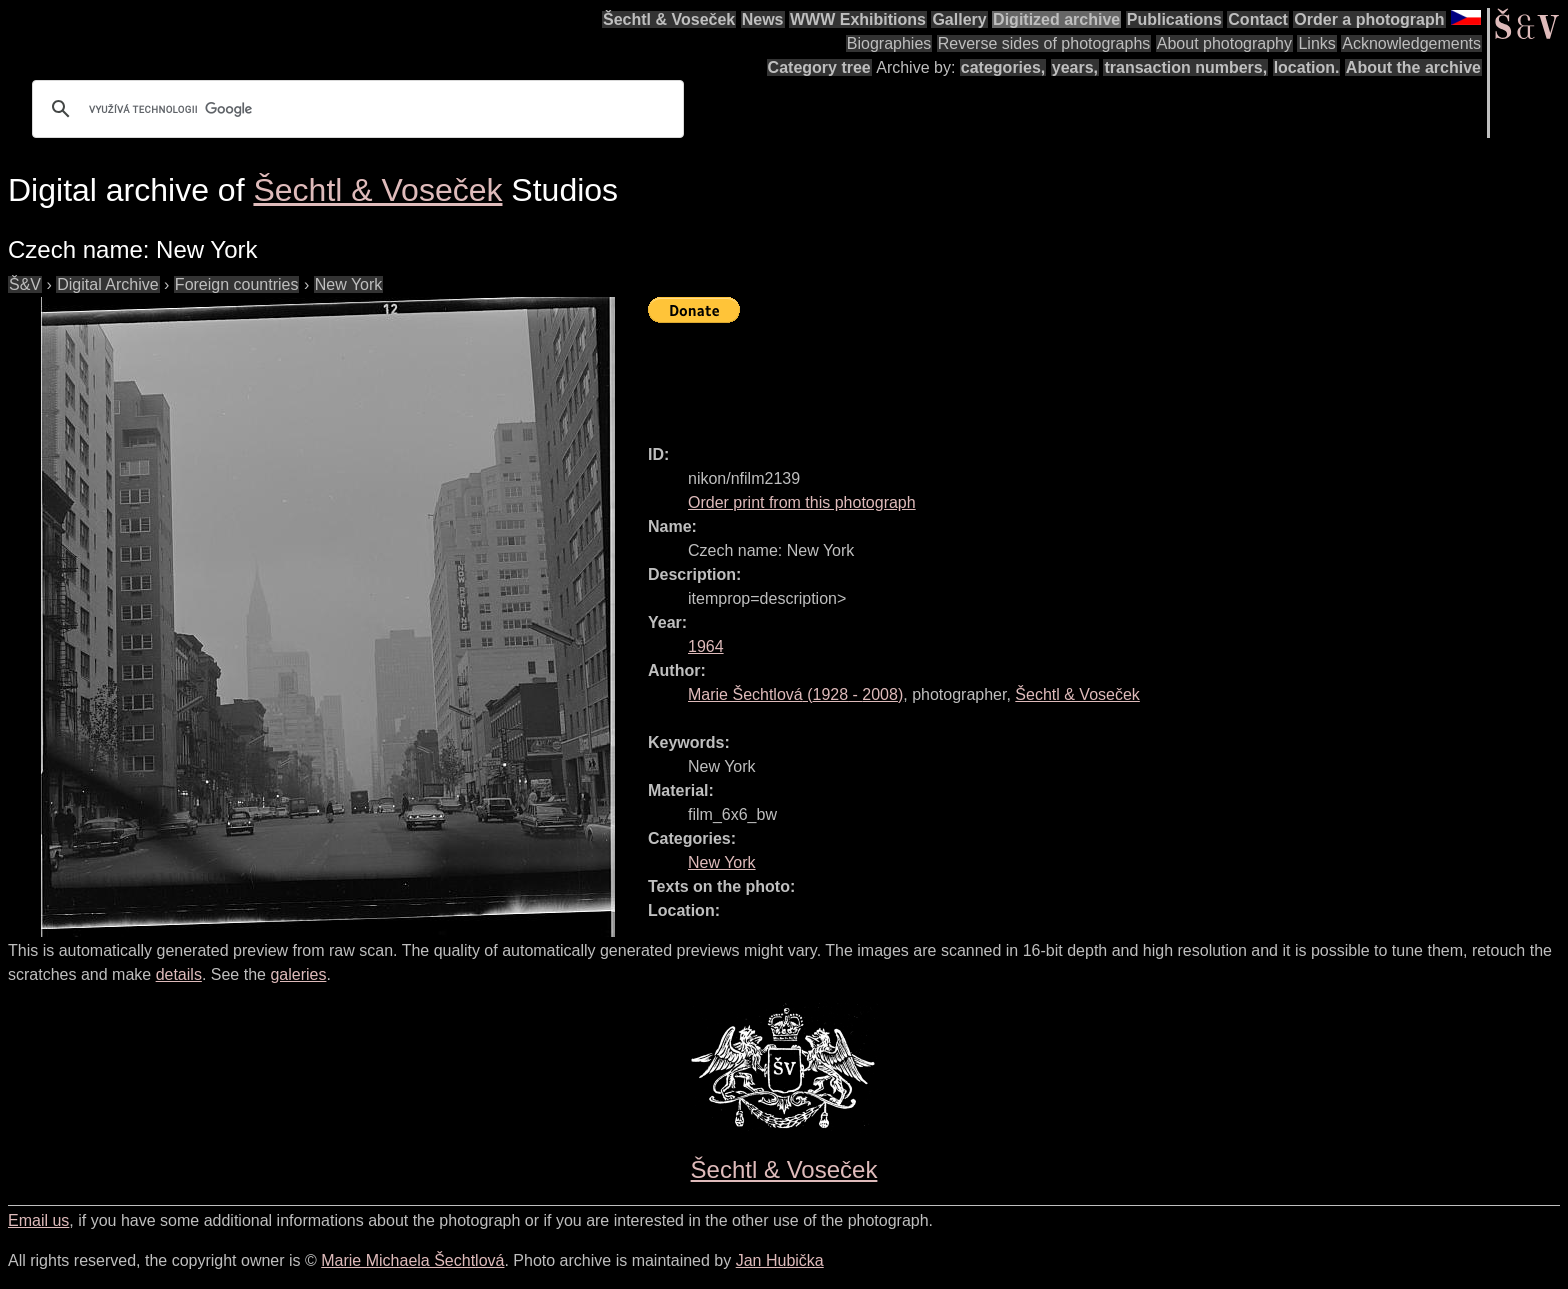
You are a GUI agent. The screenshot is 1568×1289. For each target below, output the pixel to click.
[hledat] (355, 109)
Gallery (959, 19)
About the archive (1413, 67)
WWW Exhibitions (858, 19)
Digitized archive (1056, 19)
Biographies (889, 43)
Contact (1258, 19)
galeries (298, 974)
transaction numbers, (1185, 67)
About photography (1224, 43)
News (763, 19)
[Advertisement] (1012, 375)
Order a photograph (1369, 19)
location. (1307, 67)
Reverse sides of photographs (1044, 43)
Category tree (819, 67)
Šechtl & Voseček (669, 19)
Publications (1174, 19)
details (179, 974)
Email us (38, 1220)
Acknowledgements (1411, 43)
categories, (1003, 67)
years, (1075, 67)
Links (1316, 43)
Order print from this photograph (802, 502)
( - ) (795, 694)
